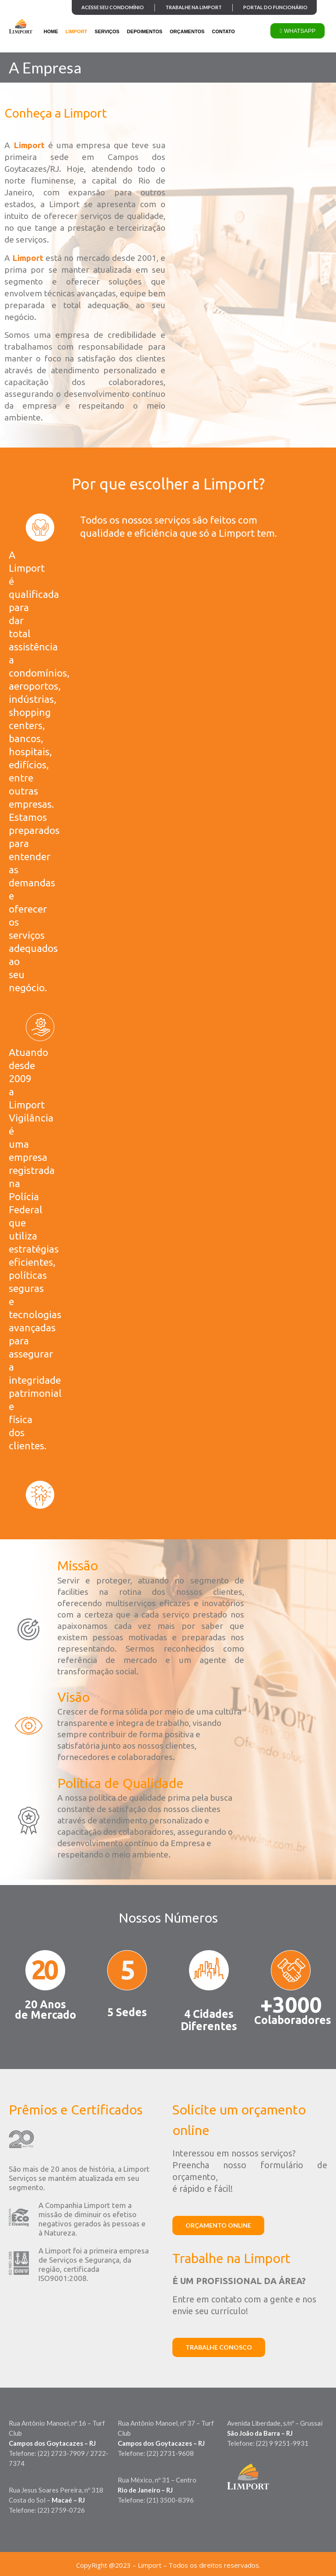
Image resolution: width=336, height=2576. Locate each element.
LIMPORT (77, 31)
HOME (51, 31)
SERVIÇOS (106, 31)
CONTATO (223, 31)
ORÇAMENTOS (187, 31)
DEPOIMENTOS (144, 31)
